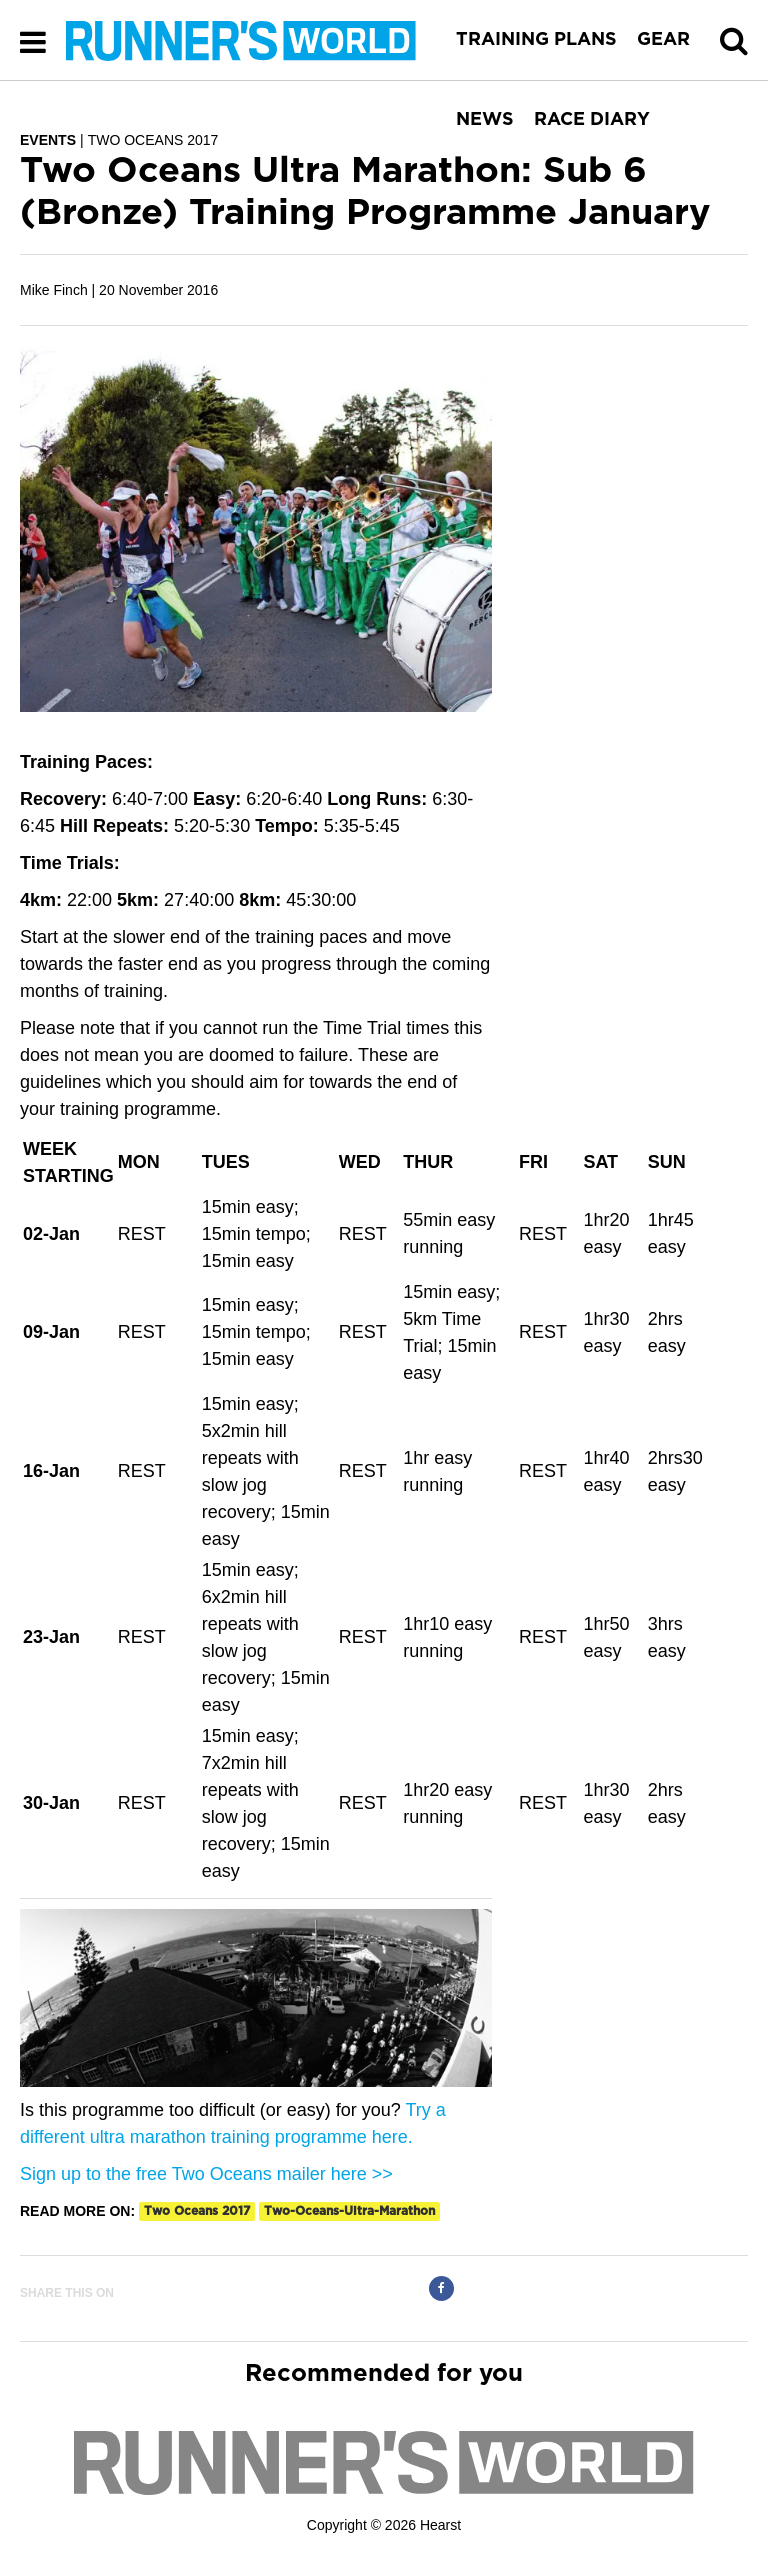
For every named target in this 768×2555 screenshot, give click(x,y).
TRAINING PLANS (536, 40)
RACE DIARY (592, 120)
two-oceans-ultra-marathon (349, 2211)
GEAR (663, 40)
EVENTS (48, 140)
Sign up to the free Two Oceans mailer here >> (206, 2174)
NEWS (485, 120)
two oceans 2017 (197, 2211)
